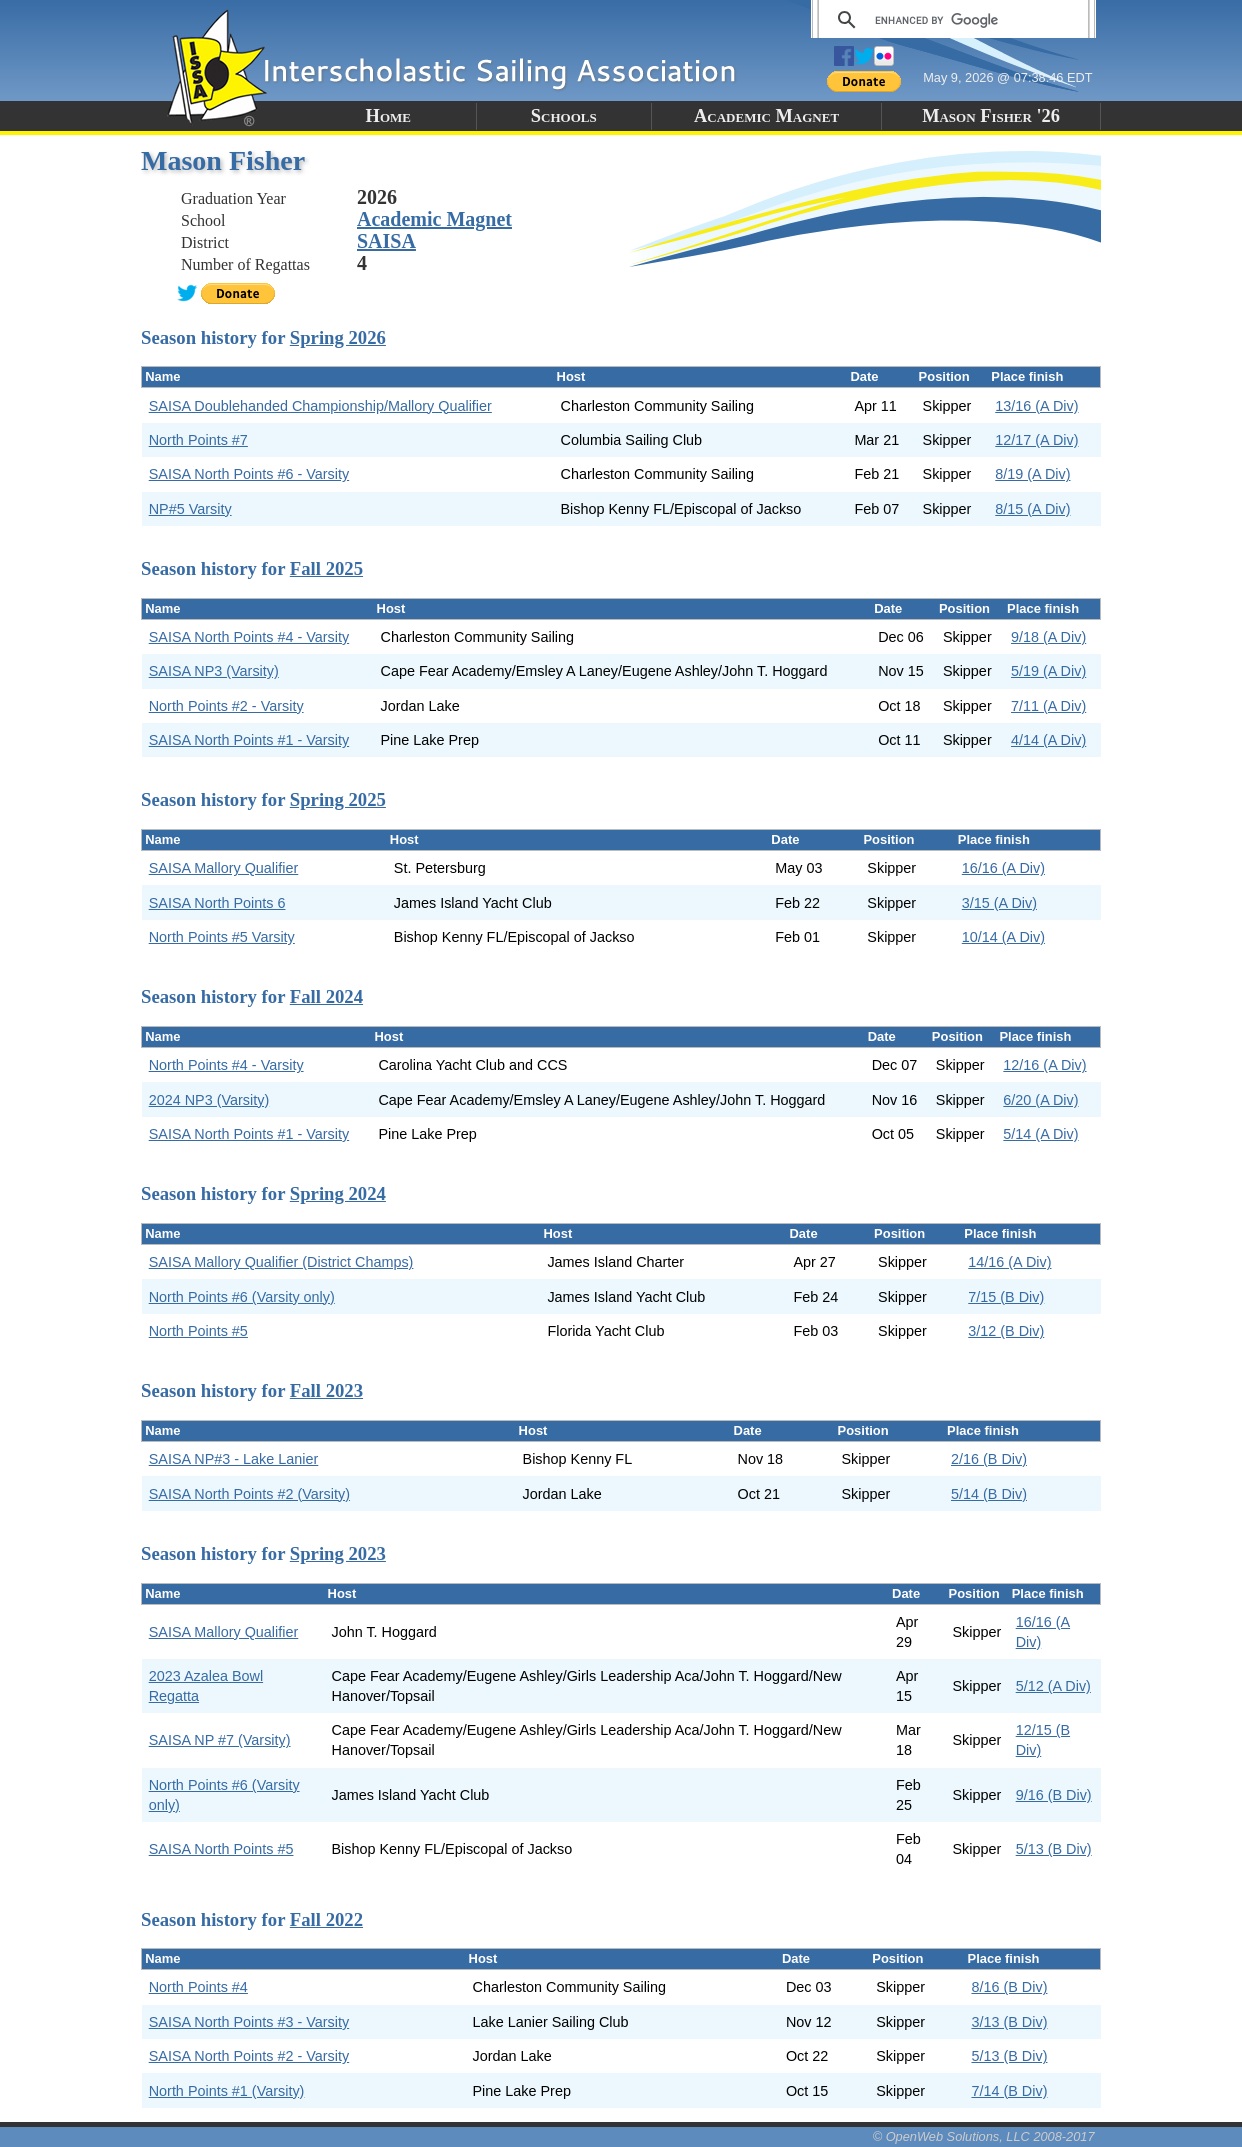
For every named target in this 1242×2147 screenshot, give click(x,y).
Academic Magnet (766, 116)
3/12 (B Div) (1006, 1331)
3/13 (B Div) (1009, 2022)
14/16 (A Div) (1009, 1262)
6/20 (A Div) (1040, 1100)
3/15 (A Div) (999, 903)
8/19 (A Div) (1032, 474)
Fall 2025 (326, 568)
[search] (950, 20)
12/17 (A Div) (1036, 440)
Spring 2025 (338, 799)
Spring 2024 (338, 1193)
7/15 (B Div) (1006, 1297)
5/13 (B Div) (1054, 1849)
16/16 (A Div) (1003, 868)
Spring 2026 (338, 337)
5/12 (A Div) (1053, 1686)
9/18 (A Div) (1048, 637)
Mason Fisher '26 (991, 116)
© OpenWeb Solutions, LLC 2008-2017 (984, 2136)
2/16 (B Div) (989, 1459)
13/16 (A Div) (1036, 406)
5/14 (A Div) (1040, 1134)
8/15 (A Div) (1032, 509)
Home (388, 116)
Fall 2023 (326, 1390)
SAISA (386, 241)
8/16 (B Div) (1009, 1987)
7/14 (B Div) (1009, 2091)
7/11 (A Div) (1048, 706)
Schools (564, 116)
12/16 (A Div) (1044, 1065)
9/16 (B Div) (1054, 1795)
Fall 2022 (326, 1919)
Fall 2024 (326, 996)
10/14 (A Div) (1003, 937)
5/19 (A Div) (1048, 671)
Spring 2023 (338, 1553)
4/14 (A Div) (1048, 740)
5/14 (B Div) (989, 1494)
